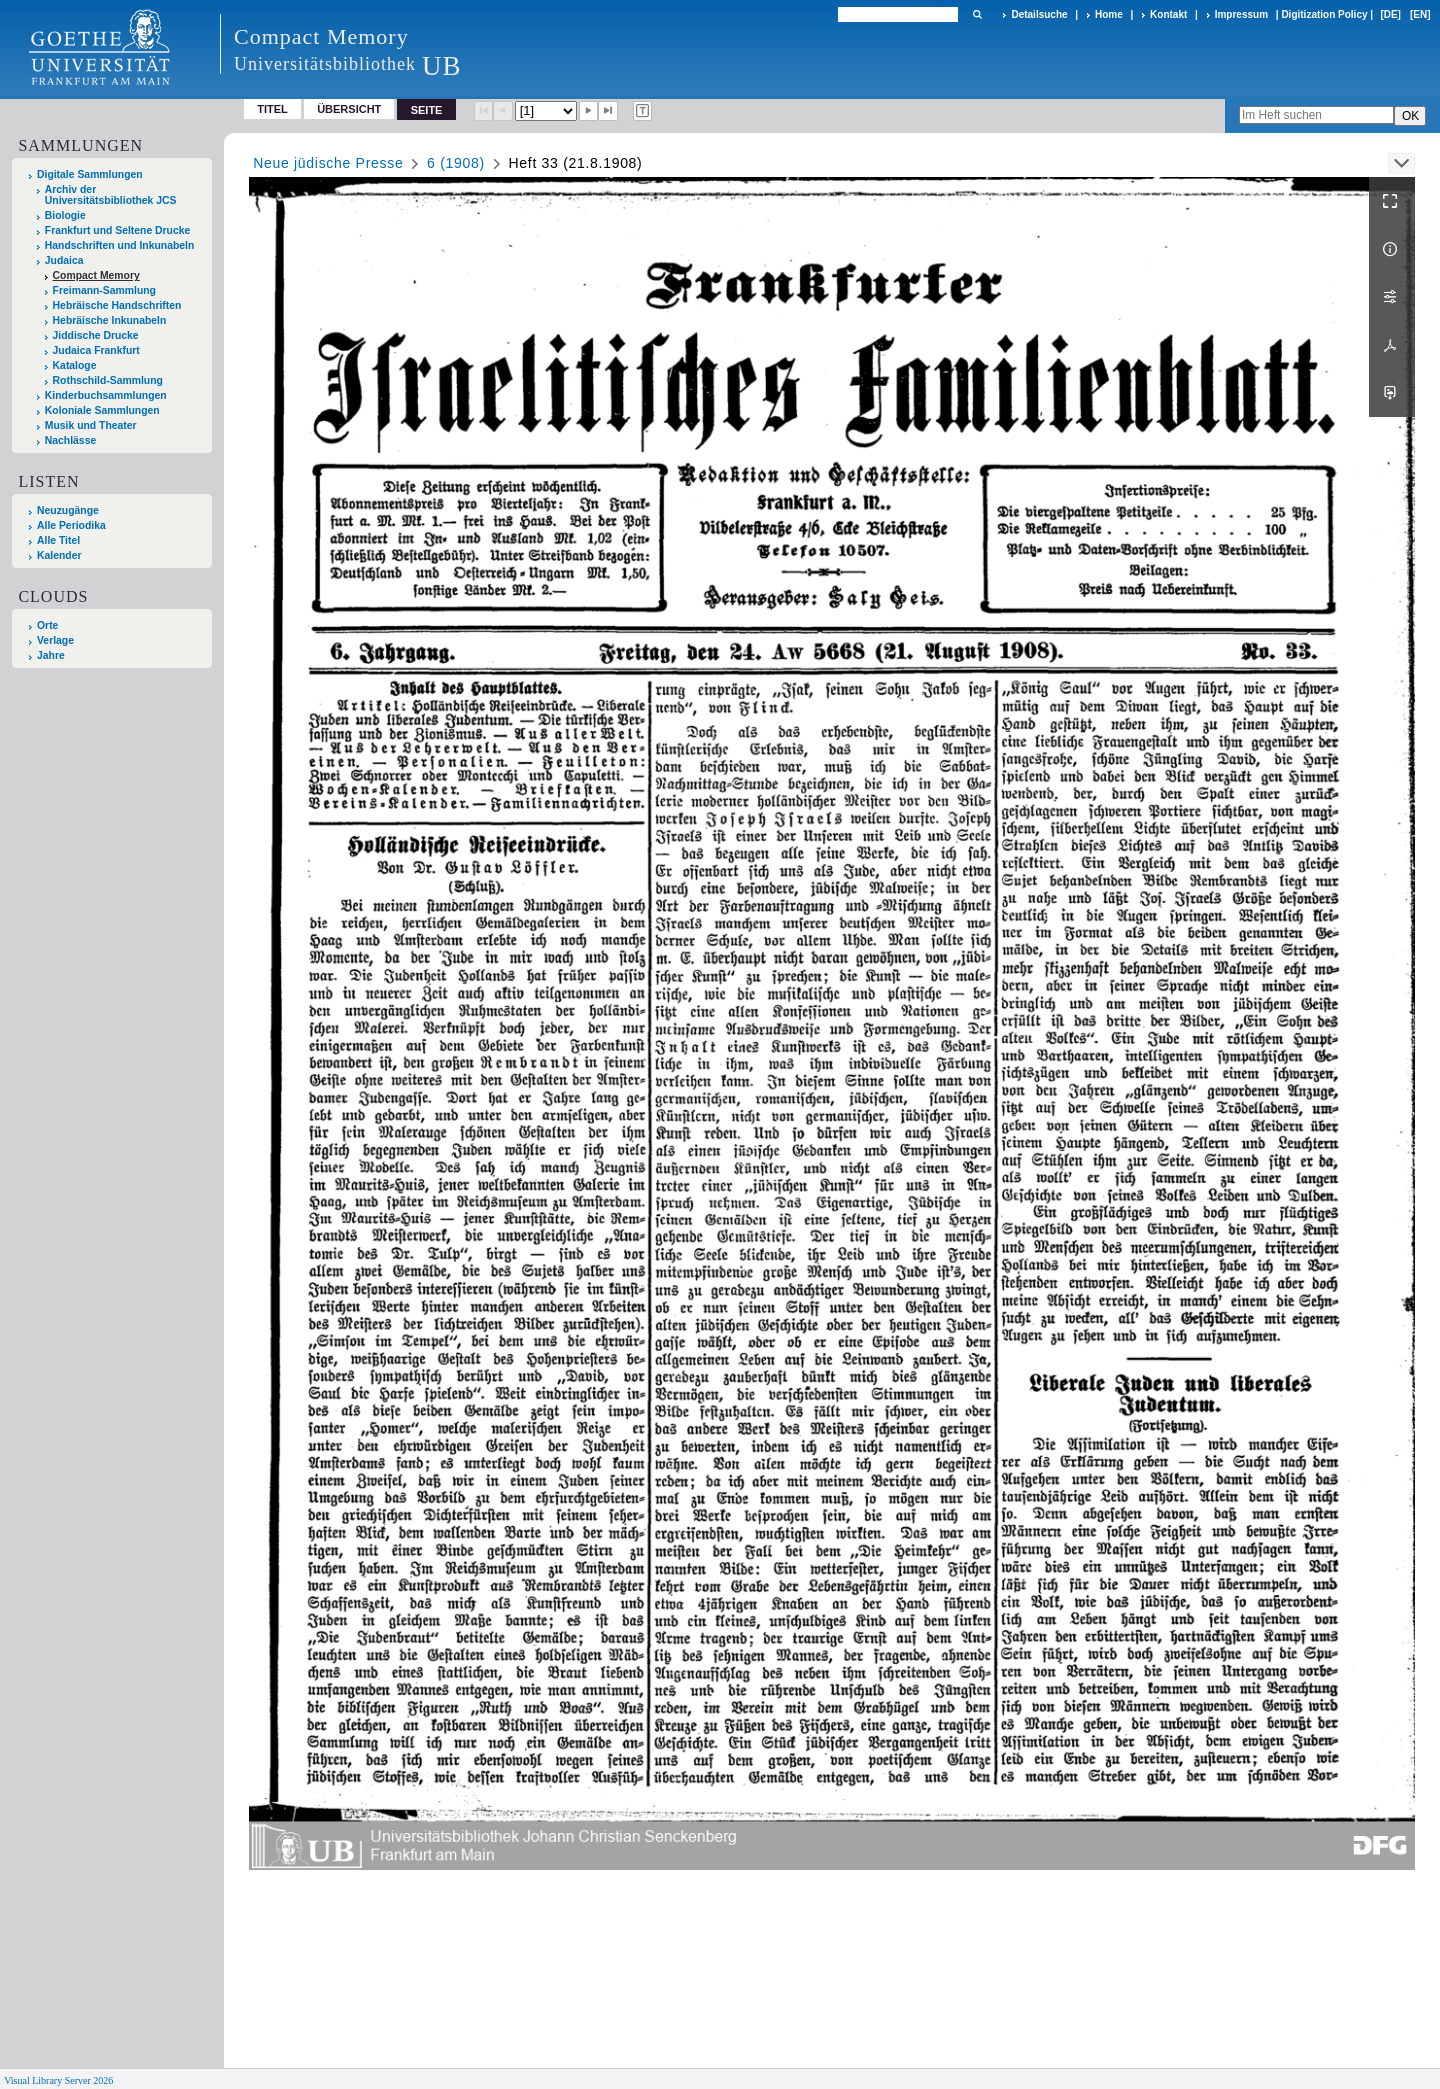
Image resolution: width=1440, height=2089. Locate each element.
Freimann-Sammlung (104, 290)
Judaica (64, 260)
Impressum (1241, 14)
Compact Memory (96, 275)
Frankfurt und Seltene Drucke (118, 230)
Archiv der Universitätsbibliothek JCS (111, 195)
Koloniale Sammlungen (102, 410)
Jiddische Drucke (96, 335)
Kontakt (1168, 14)
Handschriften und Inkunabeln (120, 245)
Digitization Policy (1324, 14)
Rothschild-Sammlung (108, 380)
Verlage (55, 640)
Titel (272, 109)
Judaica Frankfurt (96, 350)
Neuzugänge (68, 510)
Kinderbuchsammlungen (106, 395)
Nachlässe (70, 440)
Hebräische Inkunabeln (110, 320)
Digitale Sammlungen (90, 174)
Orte (47, 625)
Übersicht (349, 109)
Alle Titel (58, 540)
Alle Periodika (71, 525)
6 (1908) (456, 163)
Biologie (65, 215)
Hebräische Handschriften (117, 305)
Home (1109, 14)
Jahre (51, 655)
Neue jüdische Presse (328, 163)
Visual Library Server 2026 (58, 2080)
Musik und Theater (91, 425)
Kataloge (75, 365)
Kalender (59, 555)
